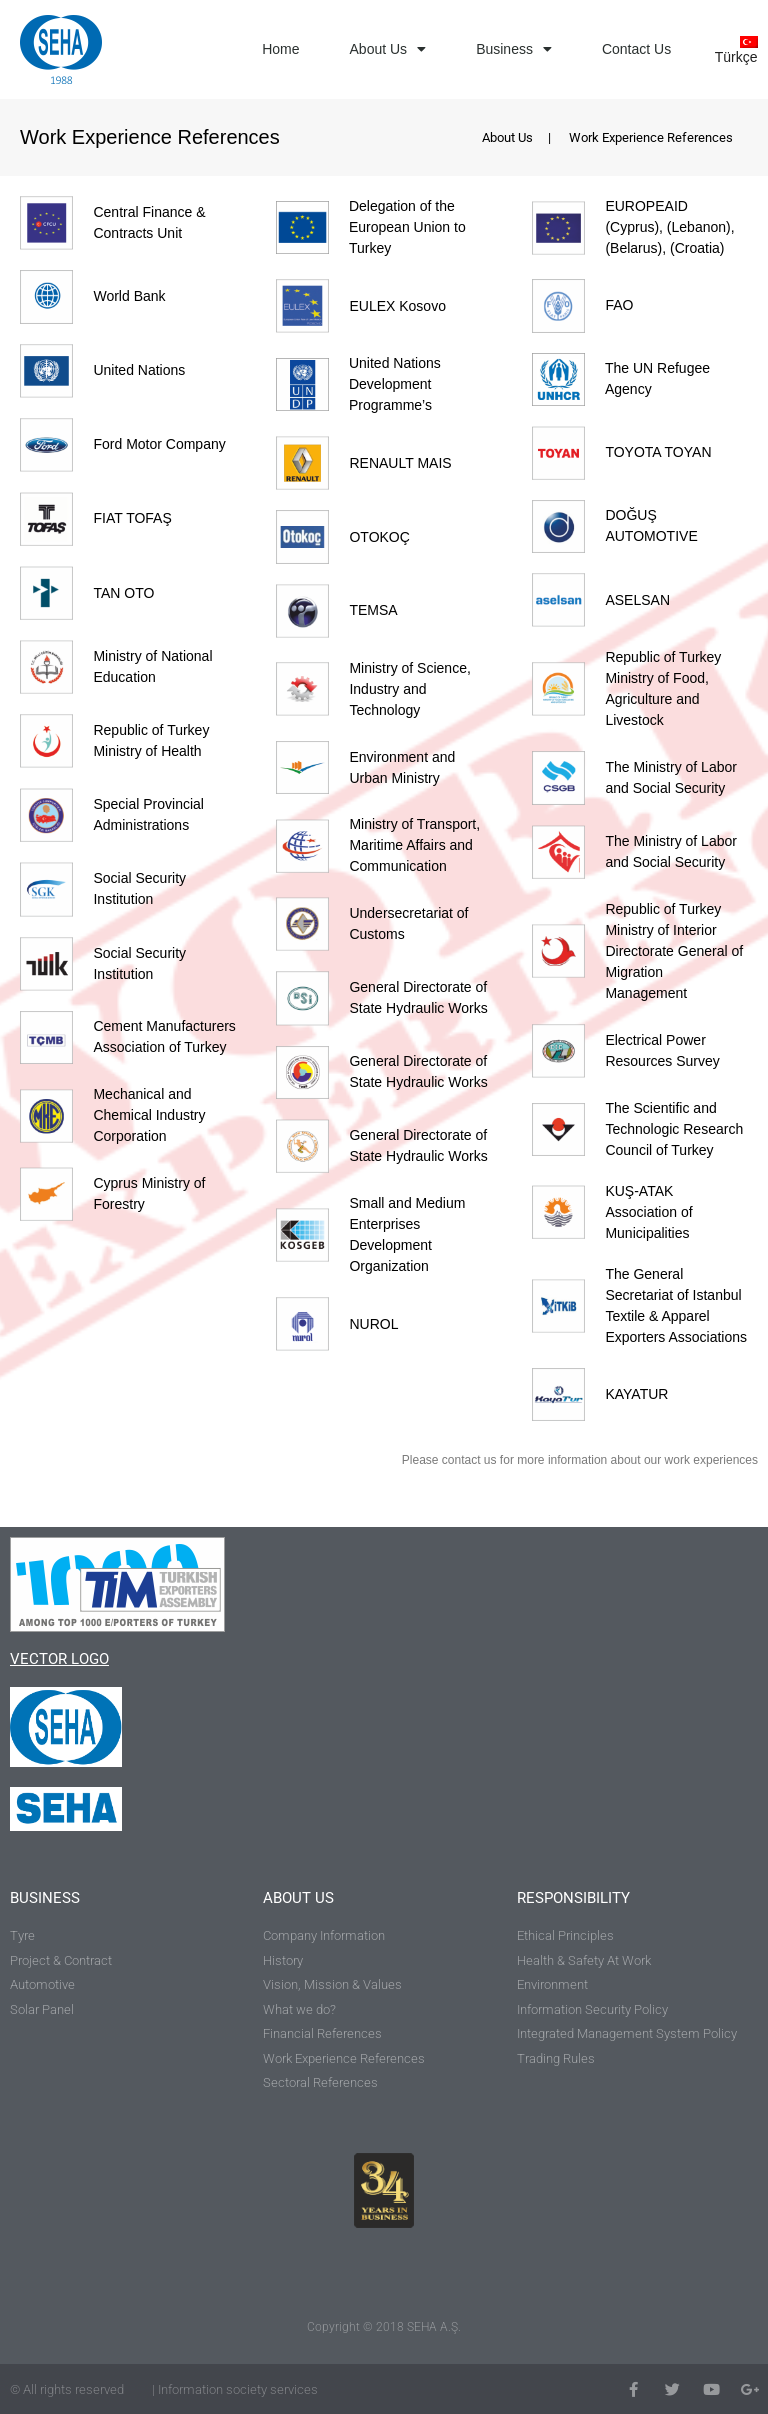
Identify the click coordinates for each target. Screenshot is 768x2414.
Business (514, 49)
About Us (388, 49)
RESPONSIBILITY (573, 1898)
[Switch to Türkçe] (733, 49)
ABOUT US (298, 1898)
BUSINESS (45, 1898)
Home (280, 49)
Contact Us (636, 49)
